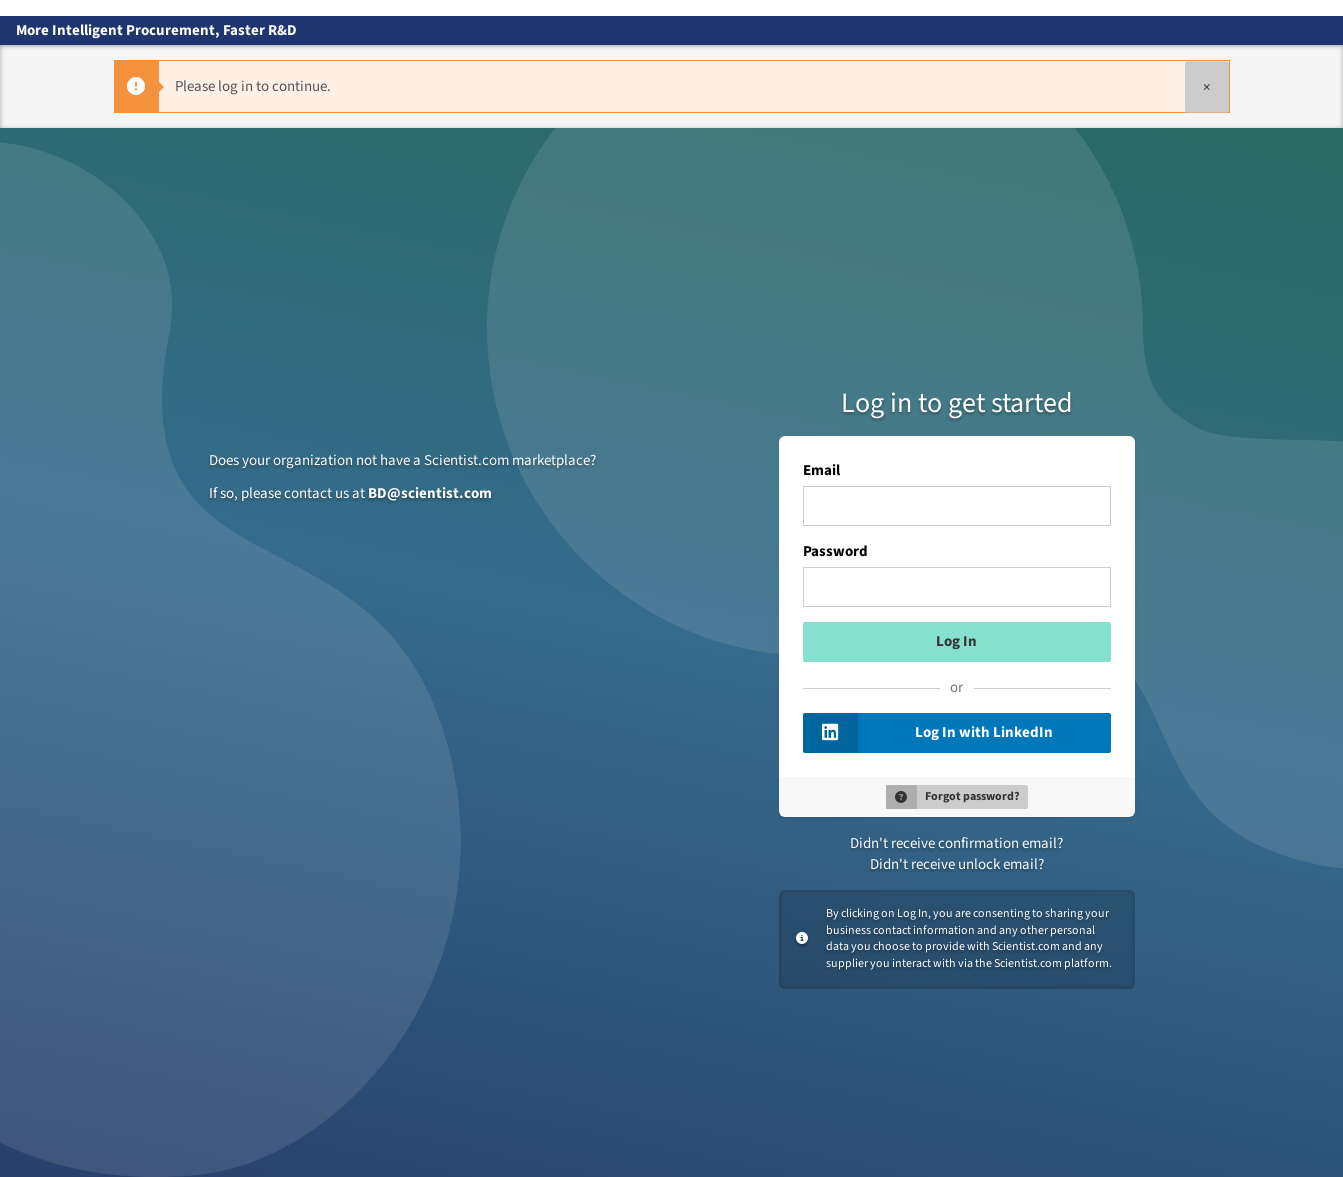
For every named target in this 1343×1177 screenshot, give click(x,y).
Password (836, 552)
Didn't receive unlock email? (957, 864)
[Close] (1207, 86)
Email (821, 471)
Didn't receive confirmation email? (956, 843)
